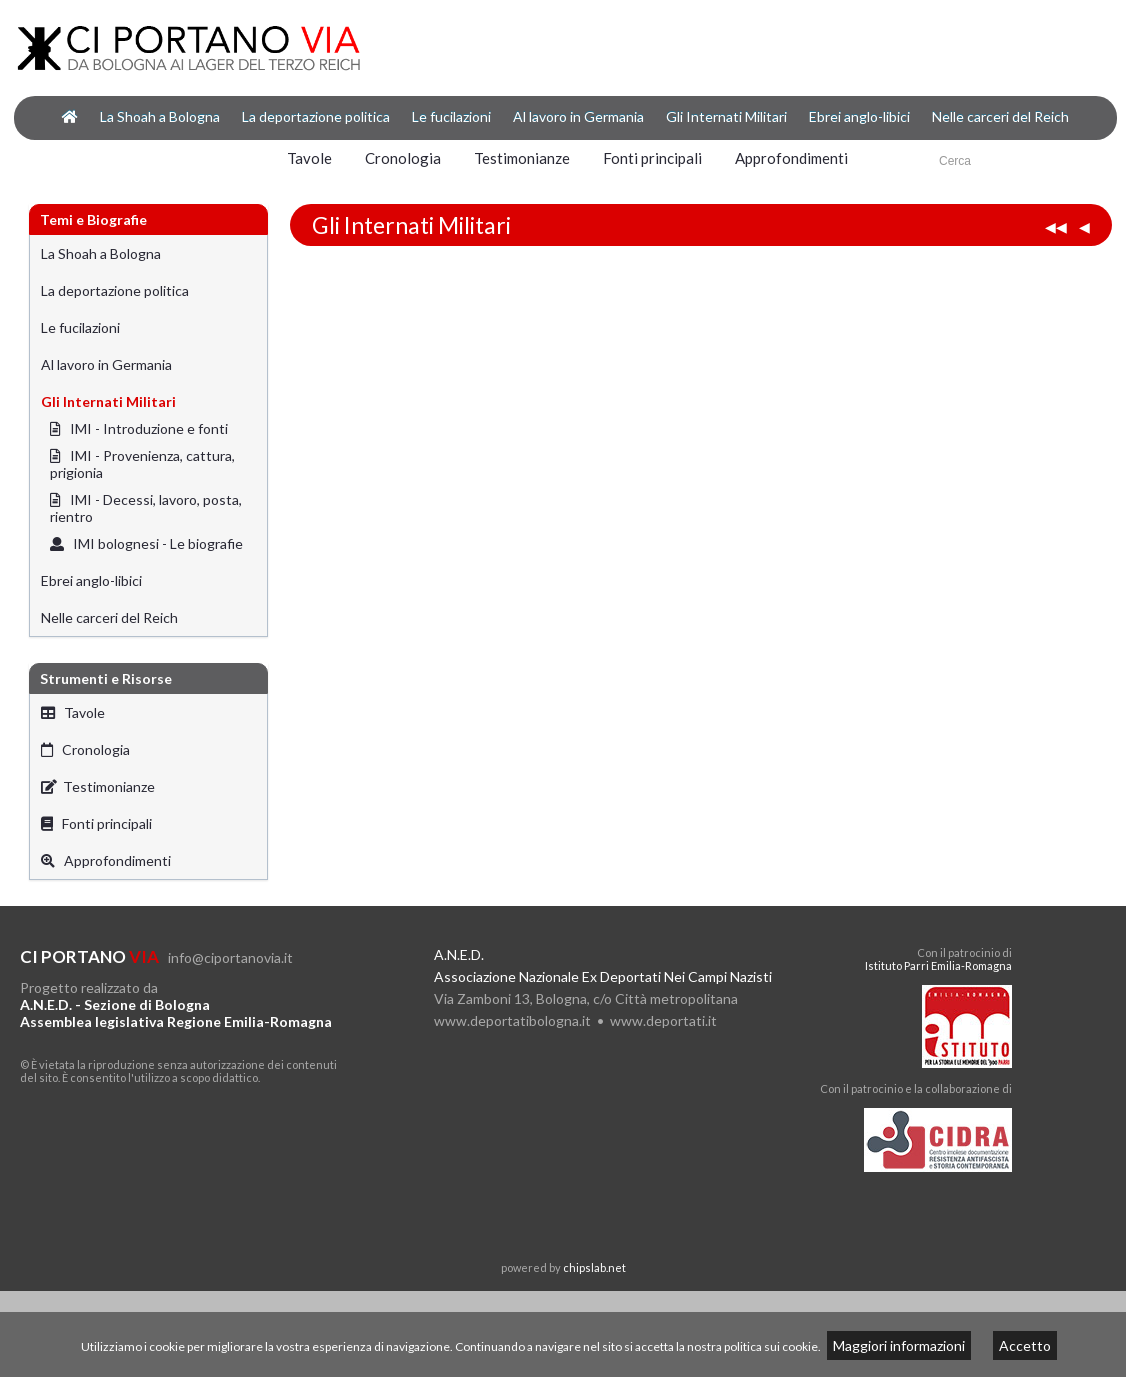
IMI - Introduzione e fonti (139, 428)
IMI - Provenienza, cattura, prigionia (142, 464)
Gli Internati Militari (726, 116)
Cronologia (403, 158)
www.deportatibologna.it (512, 1020)
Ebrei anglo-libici (859, 116)
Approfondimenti (791, 158)
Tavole (309, 158)
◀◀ (1056, 226)
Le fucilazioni (451, 116)
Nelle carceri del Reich (1000, 116)
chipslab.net (594, 1267)
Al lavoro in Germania (578, 116)
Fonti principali (652, 158)
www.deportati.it (663, 1020)
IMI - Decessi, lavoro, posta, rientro (146, 508)
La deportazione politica (316, 116)
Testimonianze (522, 158)
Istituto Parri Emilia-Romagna (938, 965)
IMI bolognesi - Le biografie (146, 543)
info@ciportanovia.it (230, 957)
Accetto (1025, 1345)
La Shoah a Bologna (160, 116)
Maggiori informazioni (899, 1345)
